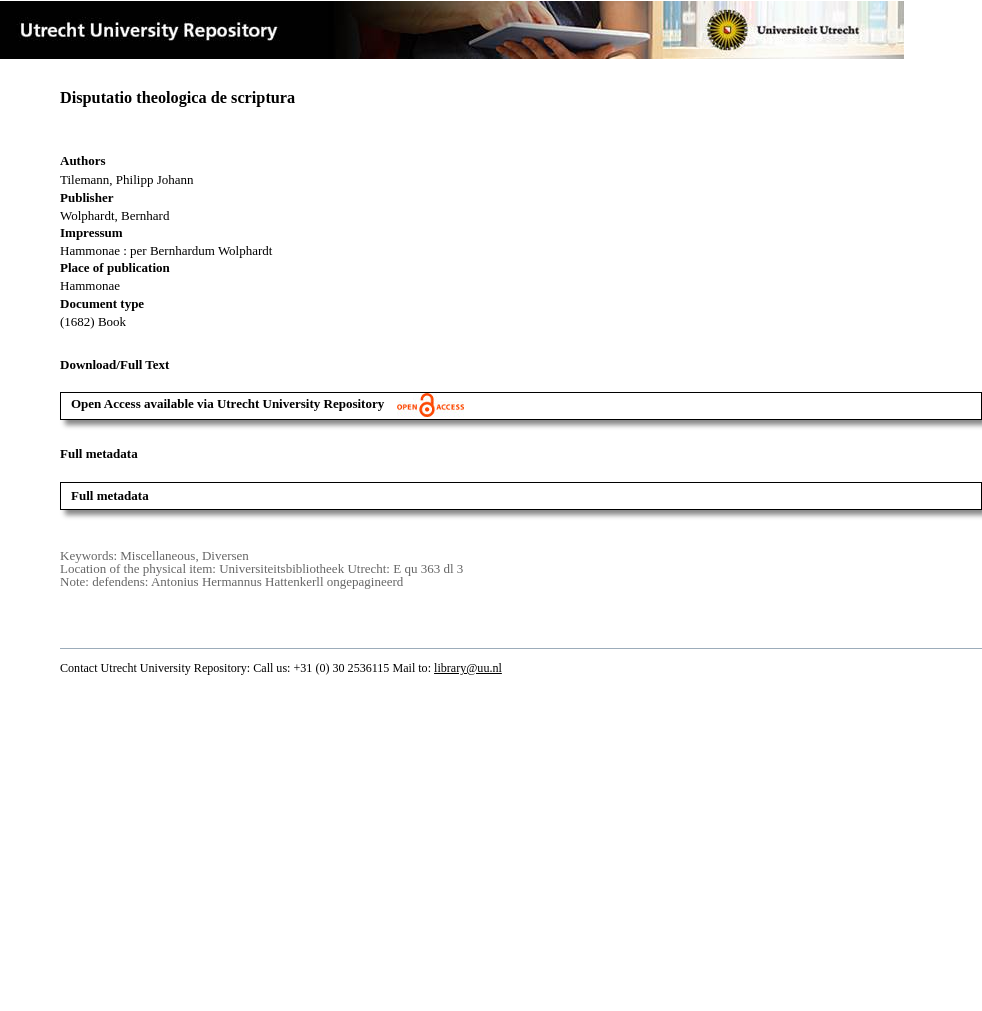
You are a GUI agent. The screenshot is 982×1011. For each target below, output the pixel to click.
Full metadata (110, 495)
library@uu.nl (468, 668)
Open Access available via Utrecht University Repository (267, 403)
